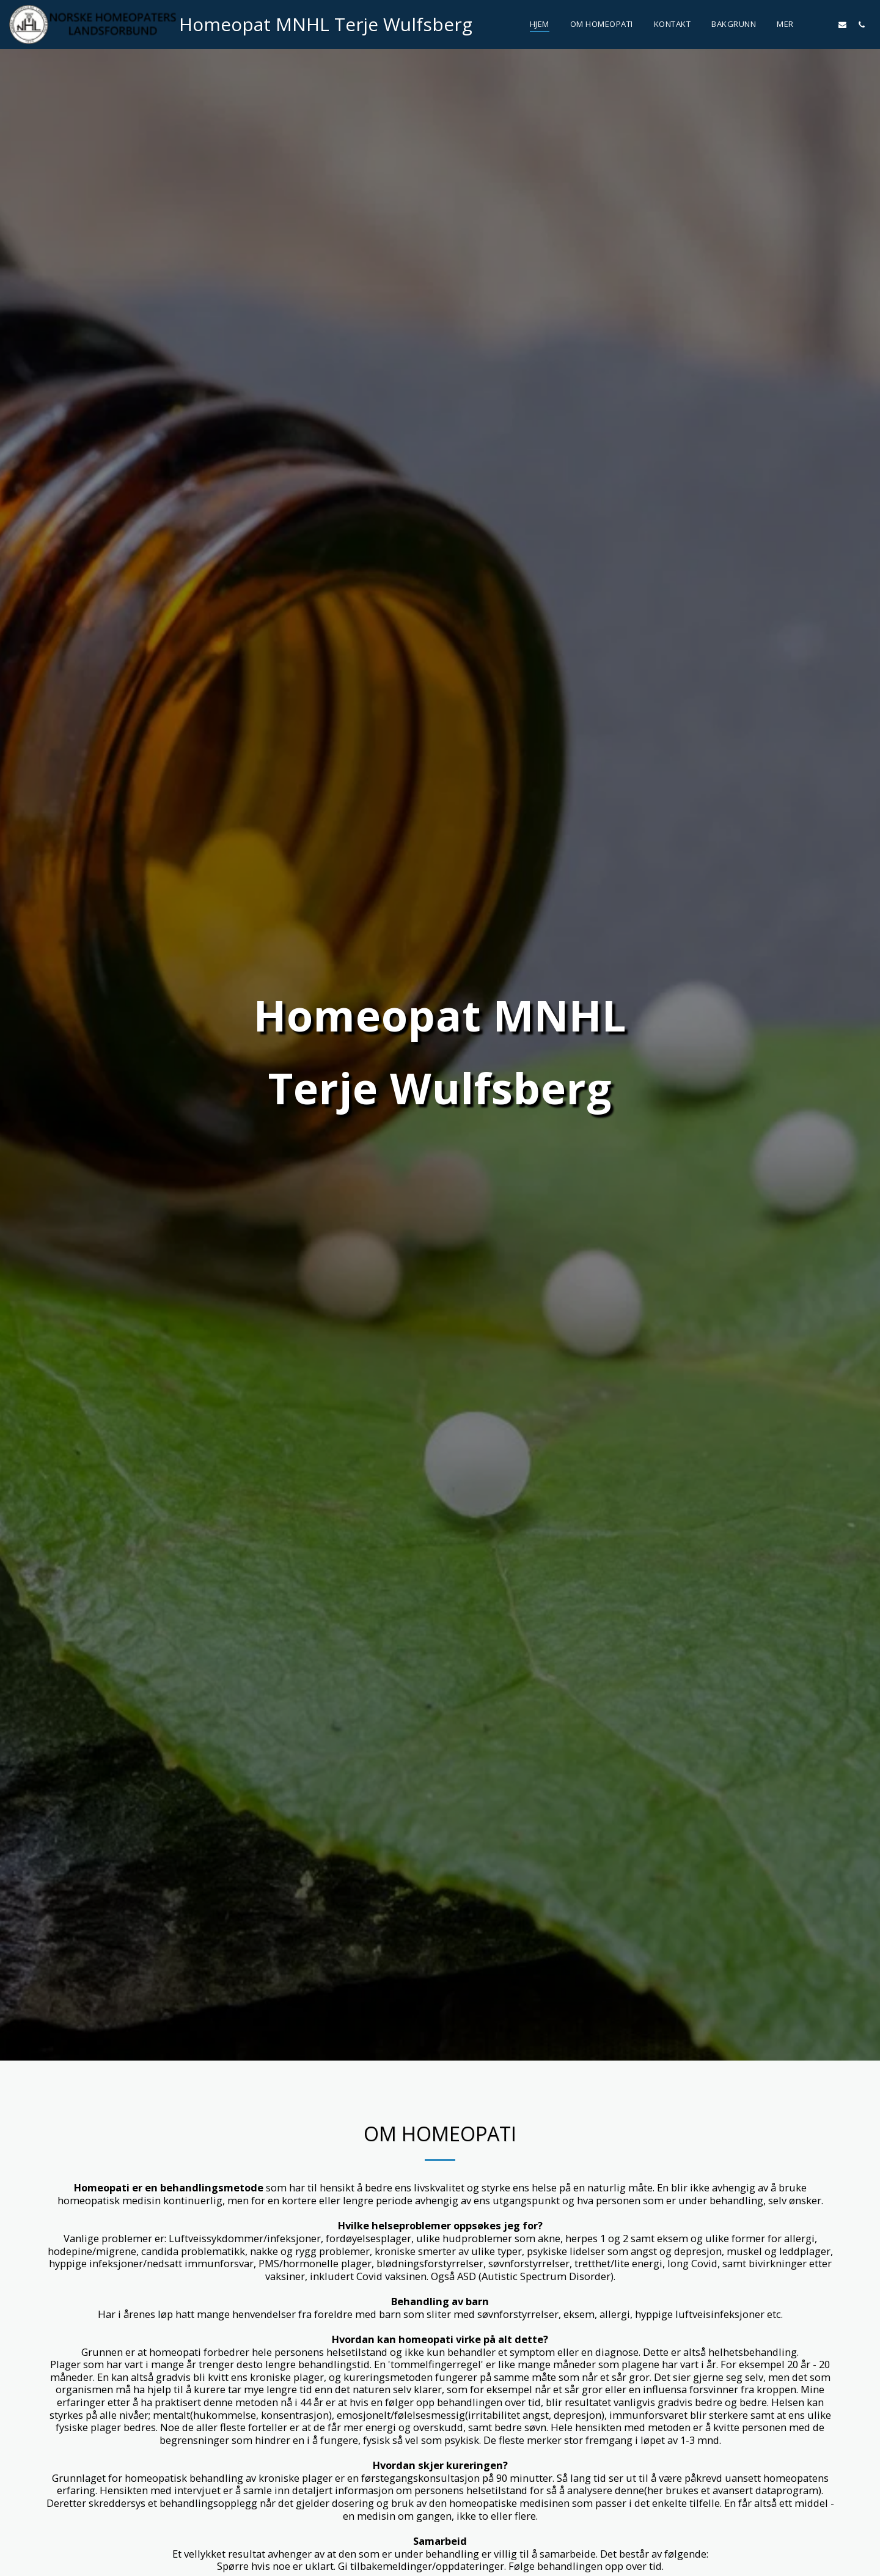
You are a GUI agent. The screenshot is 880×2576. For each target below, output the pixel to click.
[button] (823, 24)
